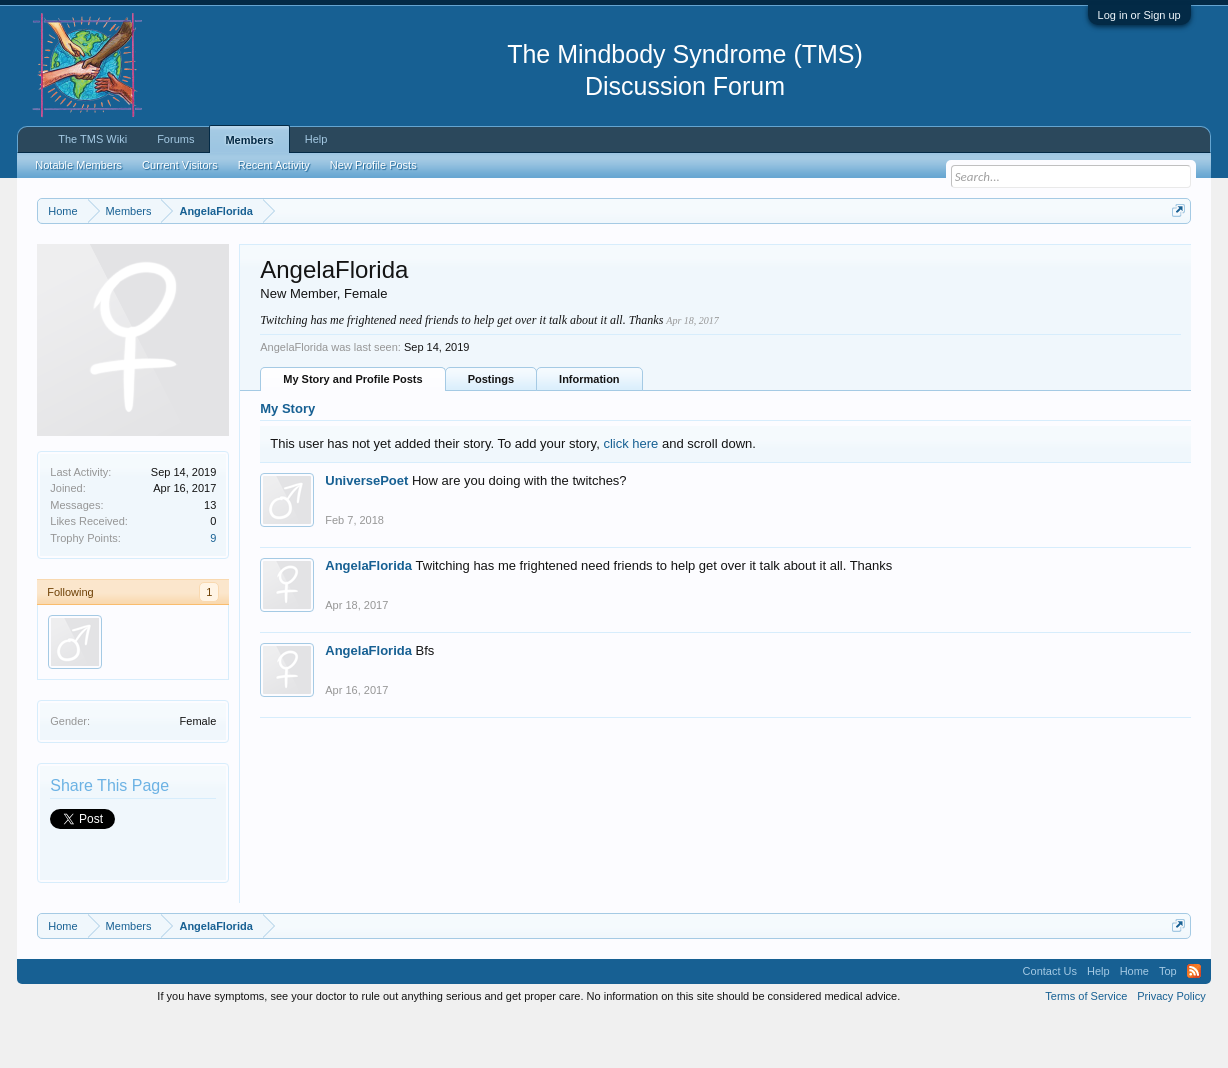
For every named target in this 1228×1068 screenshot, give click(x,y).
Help (316, 139)
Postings (491, 429)
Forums (175, 139)
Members (249, 140)
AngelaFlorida (368, 616)
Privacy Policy (1171, 1046)
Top (1168, 1022)
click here (630, 493)
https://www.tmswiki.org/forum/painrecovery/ (953, 259)
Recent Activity (274, 165)
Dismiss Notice (1174, 257)
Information (589, 429)
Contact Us (1050, 1022)
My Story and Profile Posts (352, 429)
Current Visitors (180, 165)
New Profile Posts (373, 165)
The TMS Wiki (92, 139)
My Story (287, 458)
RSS (1194, 1022)
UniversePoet (366, 531)
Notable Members (78, 165)
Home (1134, 1022)
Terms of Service (1086, 1046)
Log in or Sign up (1139, 15)
